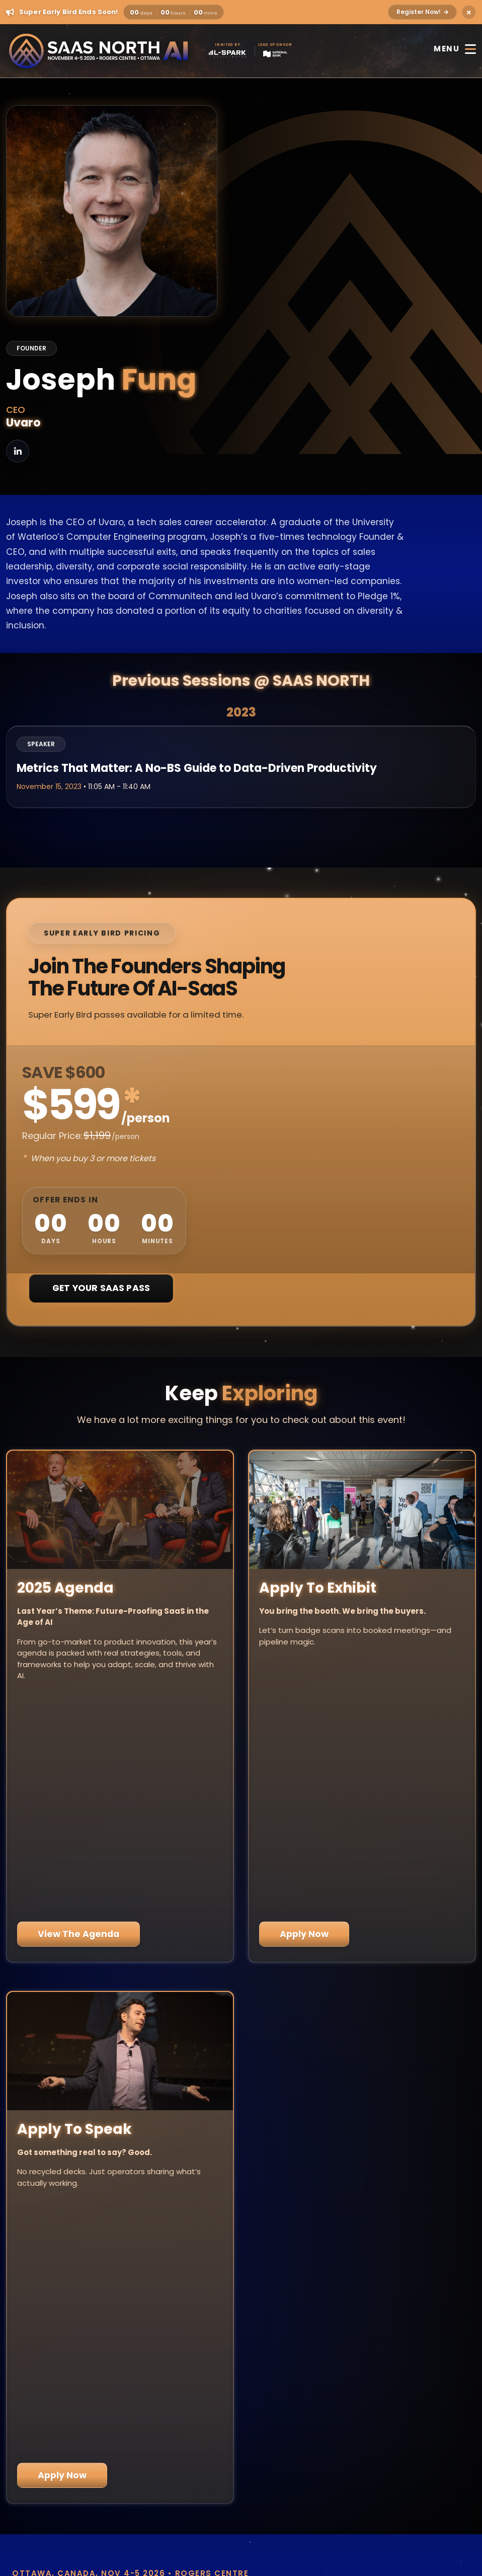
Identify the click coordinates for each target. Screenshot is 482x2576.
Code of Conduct (241, 2536)
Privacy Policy (241, 2510)
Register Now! (422, 12)
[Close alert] (469, 12)
